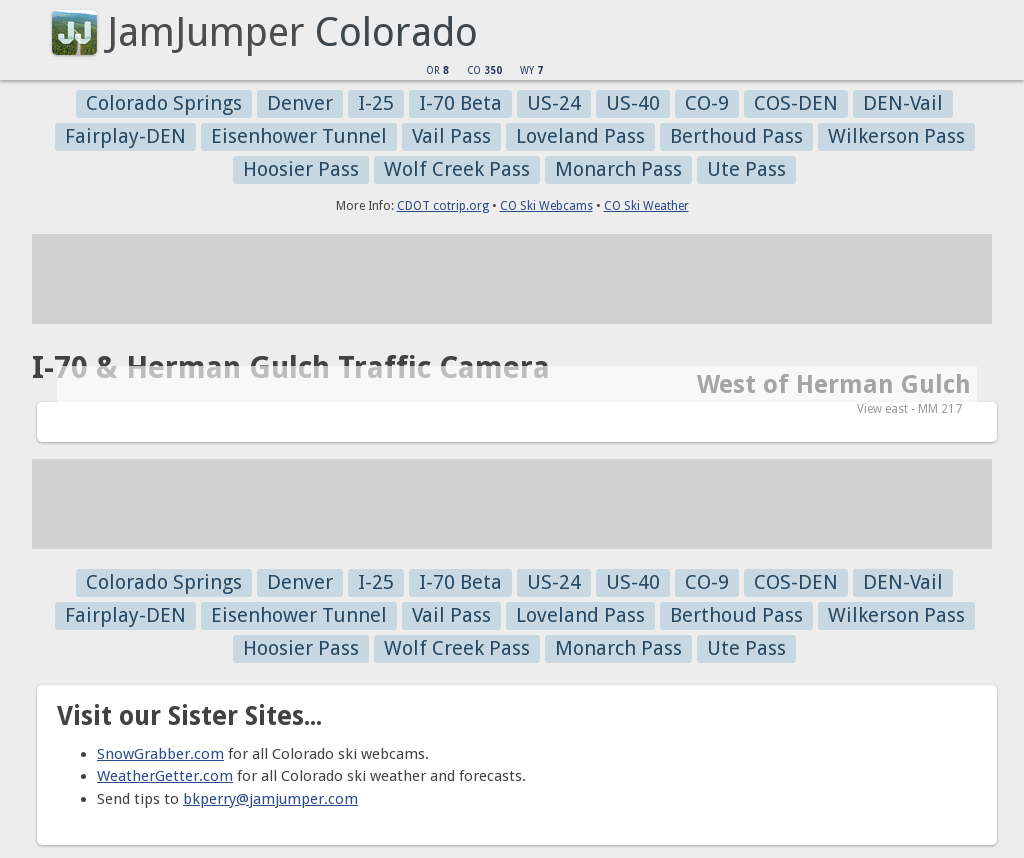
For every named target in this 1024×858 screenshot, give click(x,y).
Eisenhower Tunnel (299, 136)
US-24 (554, 103)
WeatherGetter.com (165, 776)
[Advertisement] (512, 279)
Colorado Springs (164, 103)
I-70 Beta (460, 103)
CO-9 (707, 103)
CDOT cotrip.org (443, 206)
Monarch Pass (618, 169)
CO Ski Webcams (546, 206)
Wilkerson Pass (896, 136)
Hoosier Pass (301, 169)
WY (531, 70)
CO (484, 70)
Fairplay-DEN (125, 136)
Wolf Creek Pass (457, 169)
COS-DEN (796, 103)
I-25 (376, 103)
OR (437, 70)
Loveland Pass (580, 136)
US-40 (633, 103)
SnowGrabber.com (160, 754)
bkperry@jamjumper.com (270, 799)
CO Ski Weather (646, 206)
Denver (300, 103)
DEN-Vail (903, 103)
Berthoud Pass (736, 136)
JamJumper (206, 32)
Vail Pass (451, 136)
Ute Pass (746, 169)
